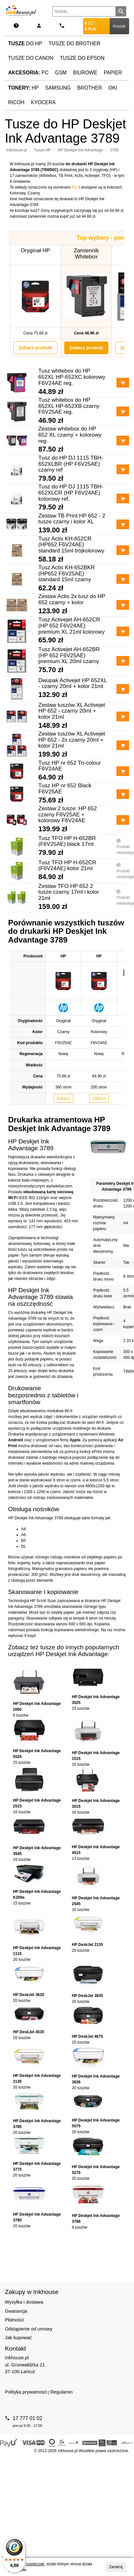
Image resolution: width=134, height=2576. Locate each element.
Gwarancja (16, 2311)
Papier (113, 72)
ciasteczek (35, 2564)
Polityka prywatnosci (26, 2392)
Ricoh (16, 102)
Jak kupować (18, 2337)
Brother (89, 88)
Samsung (58, 88)
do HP (25, 43)
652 (74, 187)
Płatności (14, 2319)
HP (23, 88)
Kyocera (43, 102)
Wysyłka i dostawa (24, 2302)
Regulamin (61, 2392)
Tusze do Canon (30, 58)
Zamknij (116, 2567)
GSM (61, 72)
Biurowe (85, 72)
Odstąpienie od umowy (28, 2328)
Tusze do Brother (74, 43)
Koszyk (119, 26)
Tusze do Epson (82, 58)
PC (28, 72)
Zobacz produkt (35, 347)
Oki (112, 88)
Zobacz (63, 1098)
